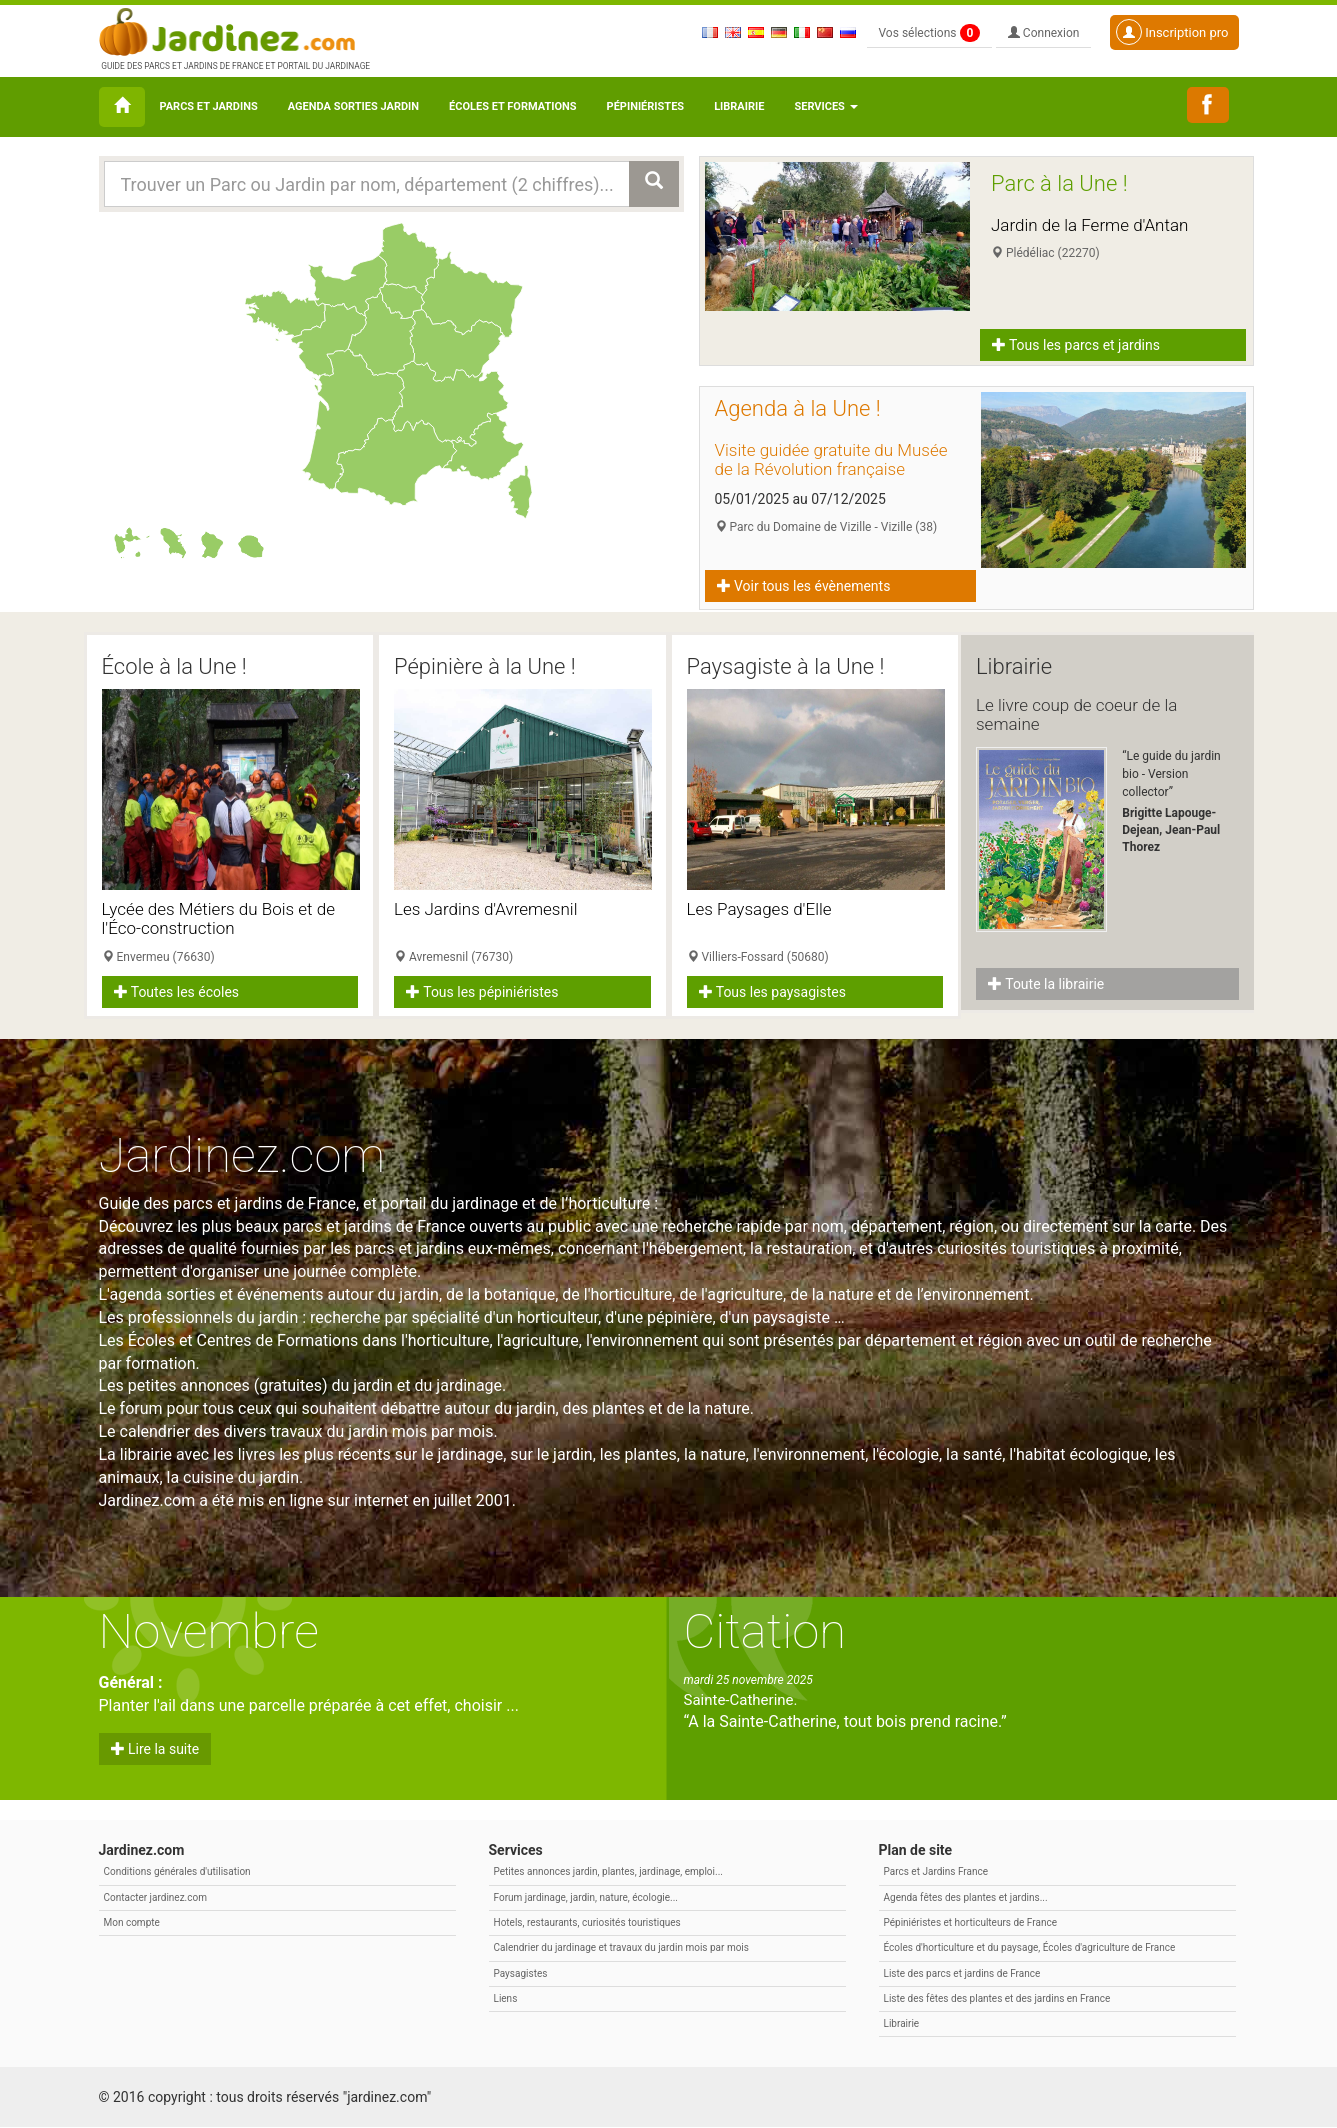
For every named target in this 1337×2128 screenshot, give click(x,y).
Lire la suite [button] (155, 1750)
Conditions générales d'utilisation (177, 1872)
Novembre (209, 1632)
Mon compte (132, 1922)
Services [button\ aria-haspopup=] (825, 106)
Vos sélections (930, 33)
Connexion (1044, 33)
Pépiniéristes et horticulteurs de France (970, 1922)
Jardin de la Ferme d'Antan (1089, 225)
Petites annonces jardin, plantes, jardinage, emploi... (608, 1872)
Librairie (739, 106)
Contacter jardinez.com (155, 1897)
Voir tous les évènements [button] (804, 586)
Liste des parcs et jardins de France (962, 1973)
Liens (506, 1998)
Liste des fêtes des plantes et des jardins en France (997, 1998)
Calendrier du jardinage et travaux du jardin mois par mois (621, 1948)
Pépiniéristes (646, 106)
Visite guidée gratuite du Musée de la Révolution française (831, 459)
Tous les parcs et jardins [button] (1076, 345)
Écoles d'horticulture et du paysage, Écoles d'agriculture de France (1030, 1948)
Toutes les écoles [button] (177, 992)
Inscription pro (1172, 32)
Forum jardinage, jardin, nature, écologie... (586, 1897)
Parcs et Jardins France (936, 1872)
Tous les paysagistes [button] (772, 992)
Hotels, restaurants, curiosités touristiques (587, 1922)
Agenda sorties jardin (353, 106)
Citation (765, 1632)
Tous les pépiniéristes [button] (482, 992)
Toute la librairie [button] (1046, 984)
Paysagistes (521, 1973)
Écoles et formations (512, 106)
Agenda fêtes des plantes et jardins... (966, 1897)
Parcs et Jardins (209, 106)
